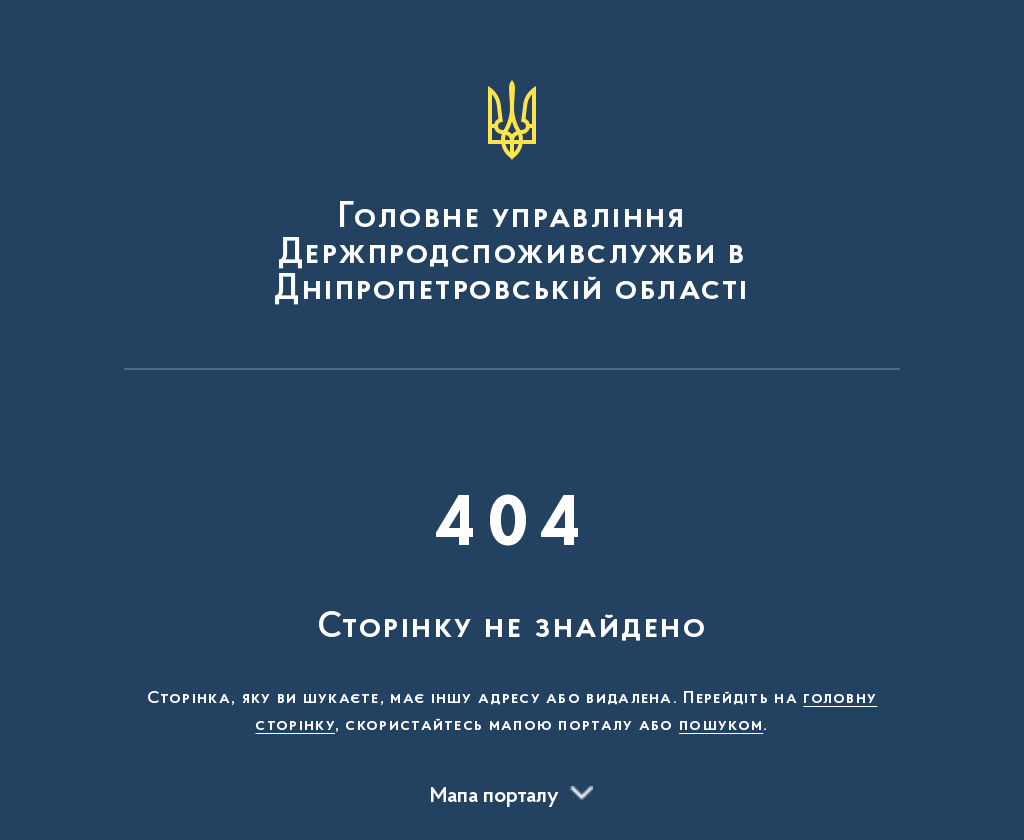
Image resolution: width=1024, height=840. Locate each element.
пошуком (721, 726)
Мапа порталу (494, 797)
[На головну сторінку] (512, 194)
